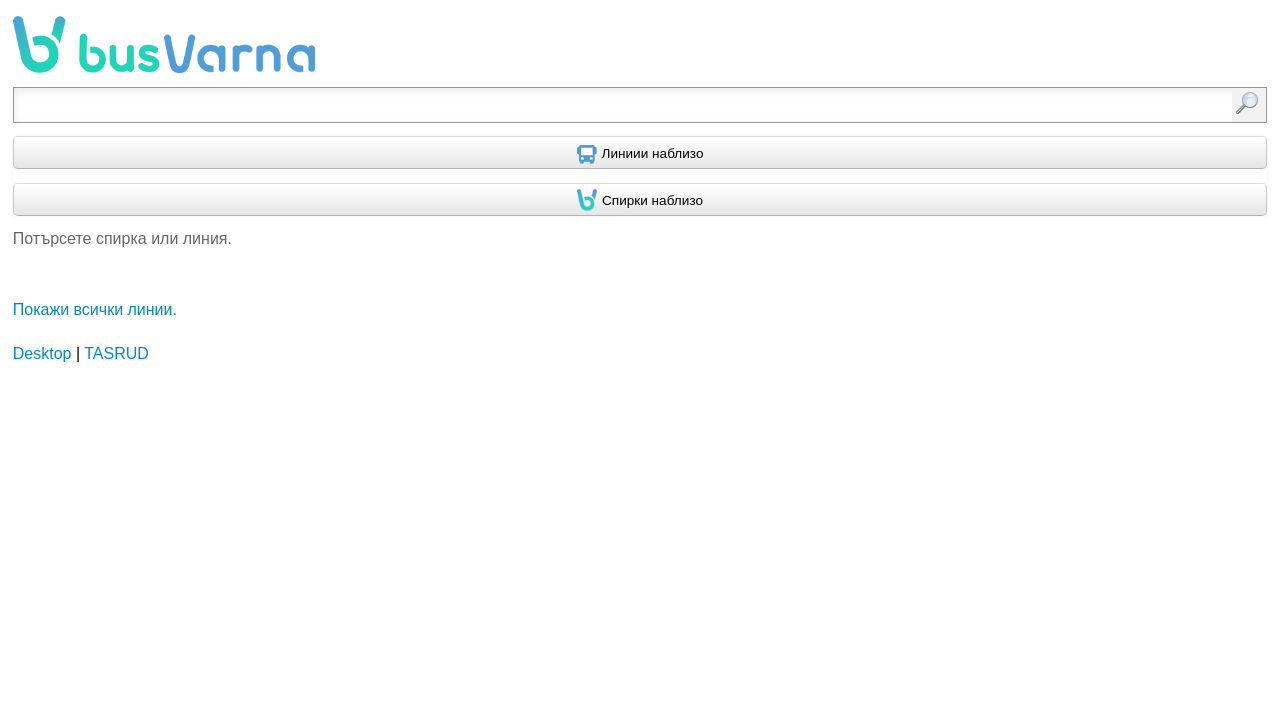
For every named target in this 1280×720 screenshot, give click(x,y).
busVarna (164, 45)
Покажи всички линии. (95, 309)
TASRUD (116, 353)
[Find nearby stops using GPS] (640, 200)
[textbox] (549, 105)
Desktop (42, 353)
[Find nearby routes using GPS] (640, 153)
